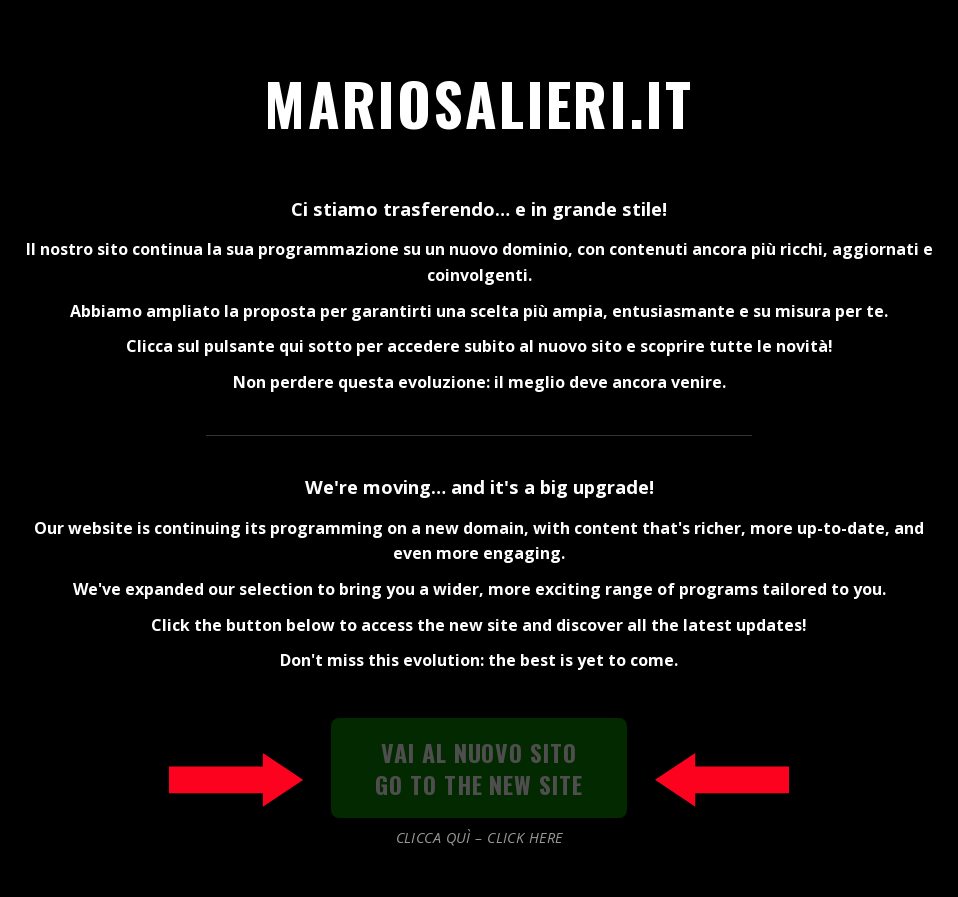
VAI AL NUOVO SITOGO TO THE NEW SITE (479, 768)
